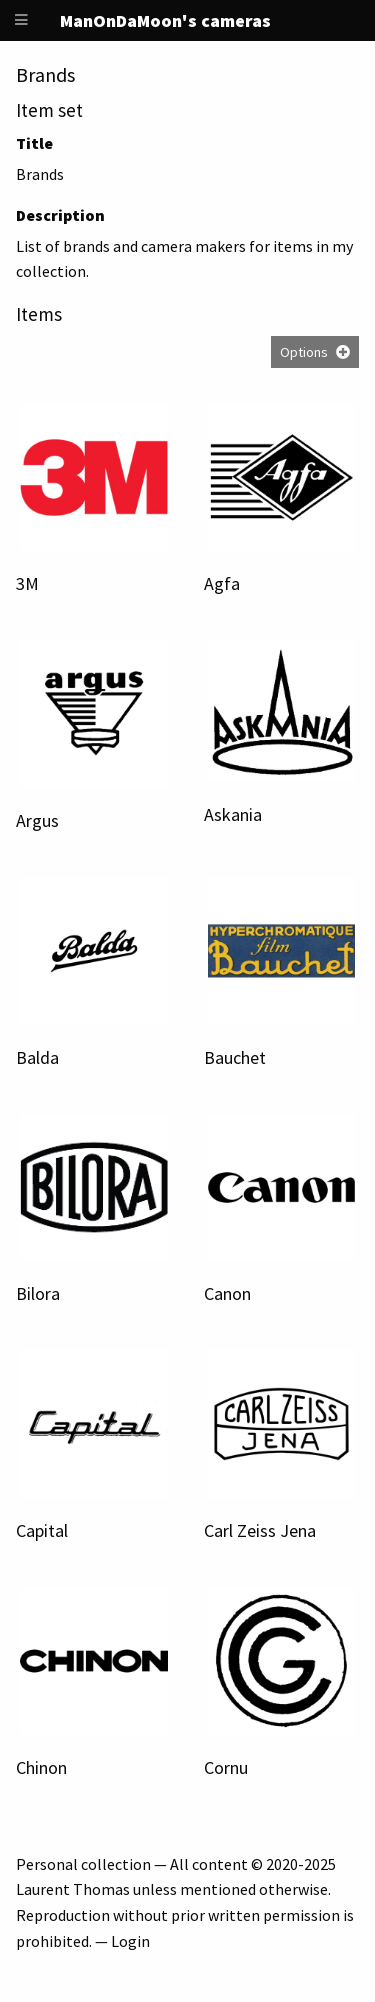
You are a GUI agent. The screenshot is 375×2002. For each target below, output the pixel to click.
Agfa (222, 583)
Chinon (41, 1767)
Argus (37, 820)
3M (27, 583)
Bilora (38, 1293)
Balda (37, 1057)
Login (130, 1941)
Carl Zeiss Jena (260, 1530)
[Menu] (22, 20)
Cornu (226, 1767)
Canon (227, 1293)
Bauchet (235, 1057)
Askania (233, 814)
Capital (42, 1530)
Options (304, 352)
